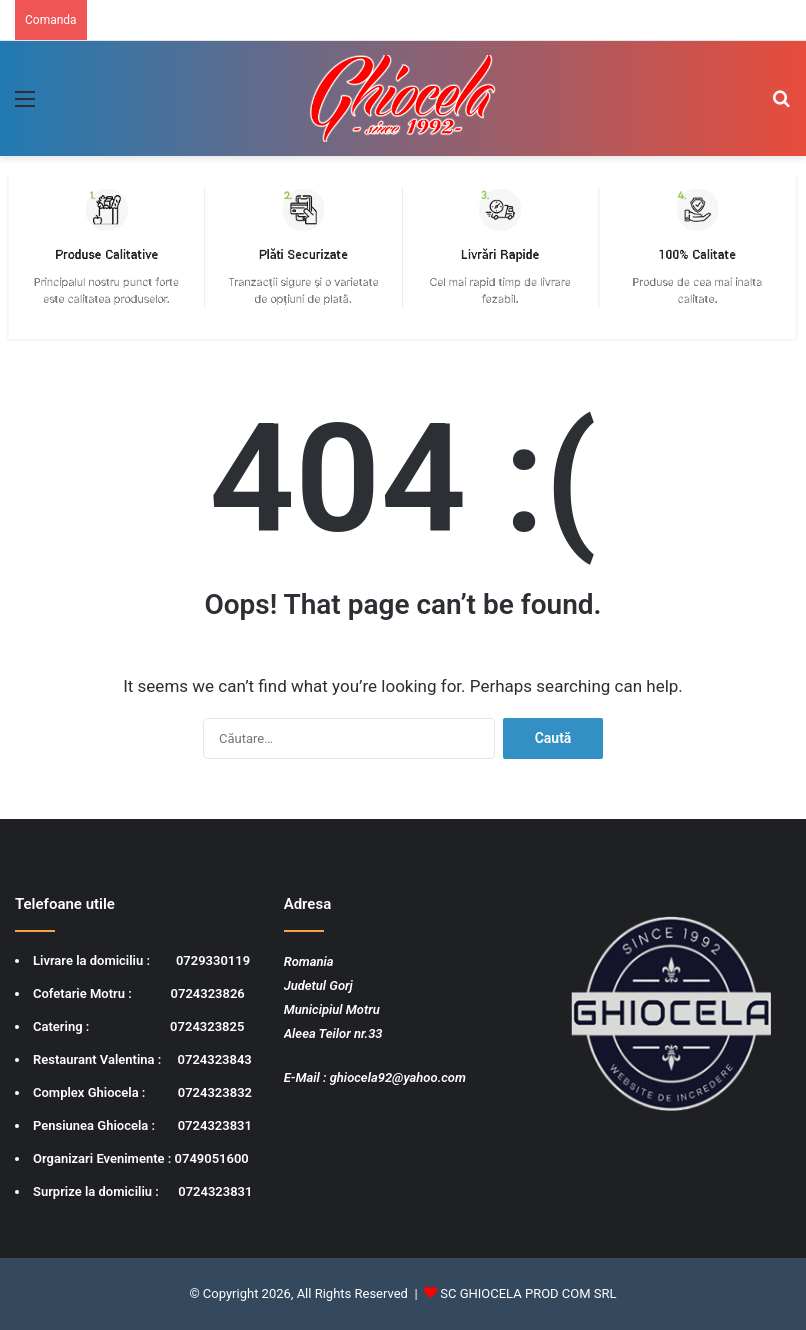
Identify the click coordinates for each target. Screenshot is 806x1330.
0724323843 (215, 1059)
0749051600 (212, 1158)
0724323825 (207, 1026)
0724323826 (208, 993)
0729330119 (213, 960)
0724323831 (215, 1125)
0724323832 (215, 1092)
